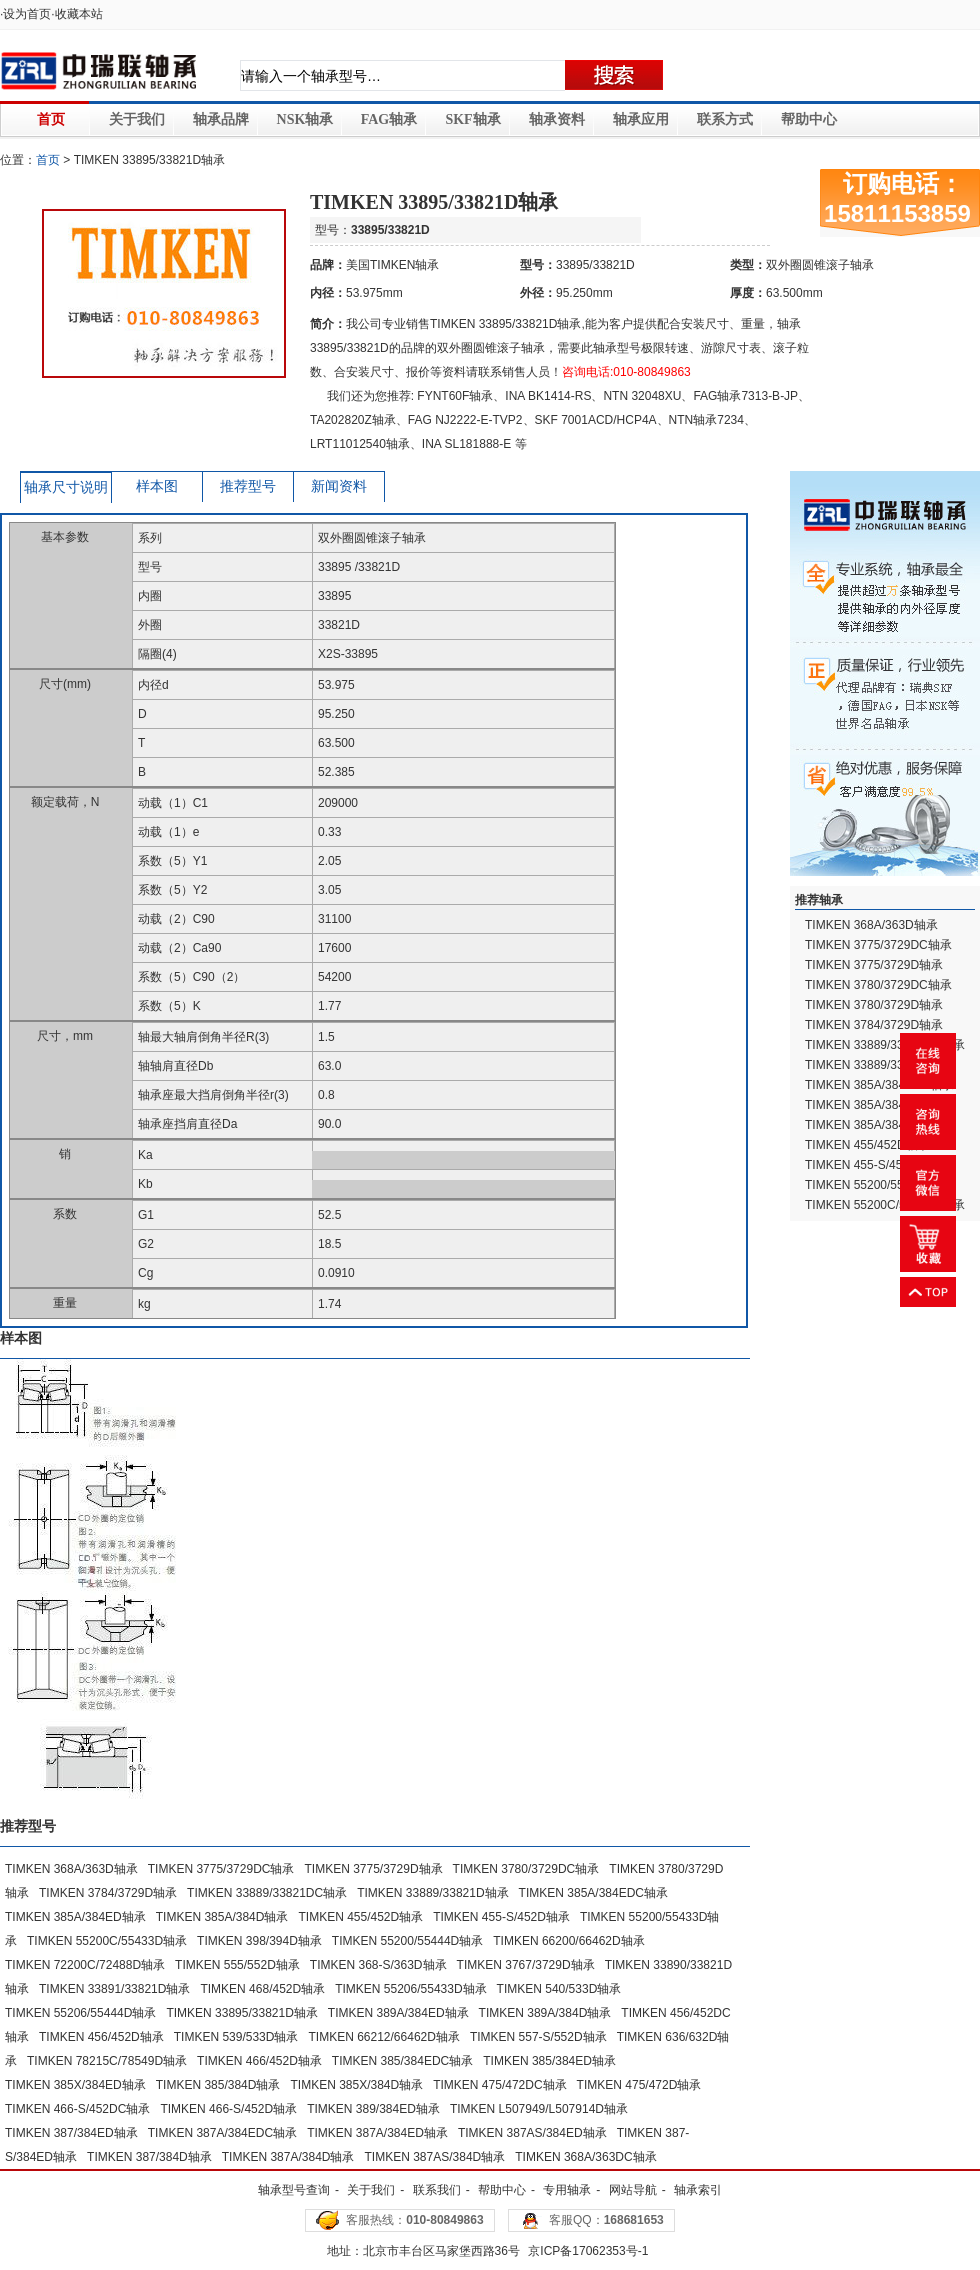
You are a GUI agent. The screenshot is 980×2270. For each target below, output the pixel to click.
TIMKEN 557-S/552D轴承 (538, 2037)
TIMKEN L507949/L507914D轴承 (539, 2109)
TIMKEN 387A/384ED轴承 (377, 2133)
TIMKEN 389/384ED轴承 (373, 2109)
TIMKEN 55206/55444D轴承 (80, 2013)
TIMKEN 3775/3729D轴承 (373, 1869)
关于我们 (137, 119)
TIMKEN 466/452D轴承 (259, 2061)
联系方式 (725, 119)
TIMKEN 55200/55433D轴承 (880, 1185)
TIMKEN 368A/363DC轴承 (585, 2157)
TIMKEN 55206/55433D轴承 (410, 1989)
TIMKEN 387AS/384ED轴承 (532, 2133)
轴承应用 (641, 119)
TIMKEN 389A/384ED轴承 (398, 2013)
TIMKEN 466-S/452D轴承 (228, 2109)
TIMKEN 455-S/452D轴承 (501, 1917)
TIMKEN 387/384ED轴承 (71, 2133)
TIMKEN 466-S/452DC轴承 (77, 2109)
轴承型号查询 (294, 2190)
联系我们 (437, 2190)
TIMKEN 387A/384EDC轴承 (222, 2133)
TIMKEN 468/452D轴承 (262, 1989)
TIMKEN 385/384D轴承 (218, 2085)
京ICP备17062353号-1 (588, 2251)
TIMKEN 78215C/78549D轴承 (107, 2061)
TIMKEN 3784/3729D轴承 (108, 1893)
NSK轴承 (305, 119)
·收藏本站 (76, 14)
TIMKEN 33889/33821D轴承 (432, 1893)
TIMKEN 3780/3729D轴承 (874, 1005)
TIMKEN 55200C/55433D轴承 (107, 1941)
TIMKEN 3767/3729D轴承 (526, 1965)
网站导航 (633, 2190)
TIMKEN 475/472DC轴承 (499, 2085)
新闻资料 (339, 486)
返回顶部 (928, 1292)
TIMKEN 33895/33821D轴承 (241, 2013)
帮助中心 (809, 119)
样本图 (157, 486)
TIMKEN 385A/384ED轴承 (75, 1917)
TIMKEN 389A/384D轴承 (545, 2013)
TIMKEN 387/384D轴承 (149, 2157)
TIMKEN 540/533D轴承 (559, 1989)
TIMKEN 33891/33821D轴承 (114, 1989)
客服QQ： (606, 2220)
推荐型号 (248, 486)
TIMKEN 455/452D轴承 (360, 1917)
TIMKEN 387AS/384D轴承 (435, 2157)
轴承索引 (698, 2190)
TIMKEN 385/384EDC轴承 (402, 2061)
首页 (51, 119)
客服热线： (414, 2220)
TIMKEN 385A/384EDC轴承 (593, 1893)
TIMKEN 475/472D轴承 (639, 2085)
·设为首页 (25, 14)
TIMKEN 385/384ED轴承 (549, 2061)
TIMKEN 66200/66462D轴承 (568, 1941)
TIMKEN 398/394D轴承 (259, 1941)
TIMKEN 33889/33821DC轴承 (267, 1893)
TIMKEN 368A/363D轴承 (71, 1869)
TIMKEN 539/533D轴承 (236, 2037)
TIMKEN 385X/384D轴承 (356, 2085)
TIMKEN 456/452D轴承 (101, 2037)
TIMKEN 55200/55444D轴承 (407, 1941)
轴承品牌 (221, 119)
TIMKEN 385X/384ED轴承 (75, 2085)
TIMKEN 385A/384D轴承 (222, 1917)
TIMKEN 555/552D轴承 (237, 1965)
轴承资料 (557, 119)
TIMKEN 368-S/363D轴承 (378, 1965)
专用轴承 (567, 2190)
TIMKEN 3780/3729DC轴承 (526, 1869)
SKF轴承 (472, 119)
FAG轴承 (389, 119)
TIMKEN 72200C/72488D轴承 (85, 1965)
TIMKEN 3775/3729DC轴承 (221, 1869)
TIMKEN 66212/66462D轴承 (383, 2037)
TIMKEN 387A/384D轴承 (288, 2157)
